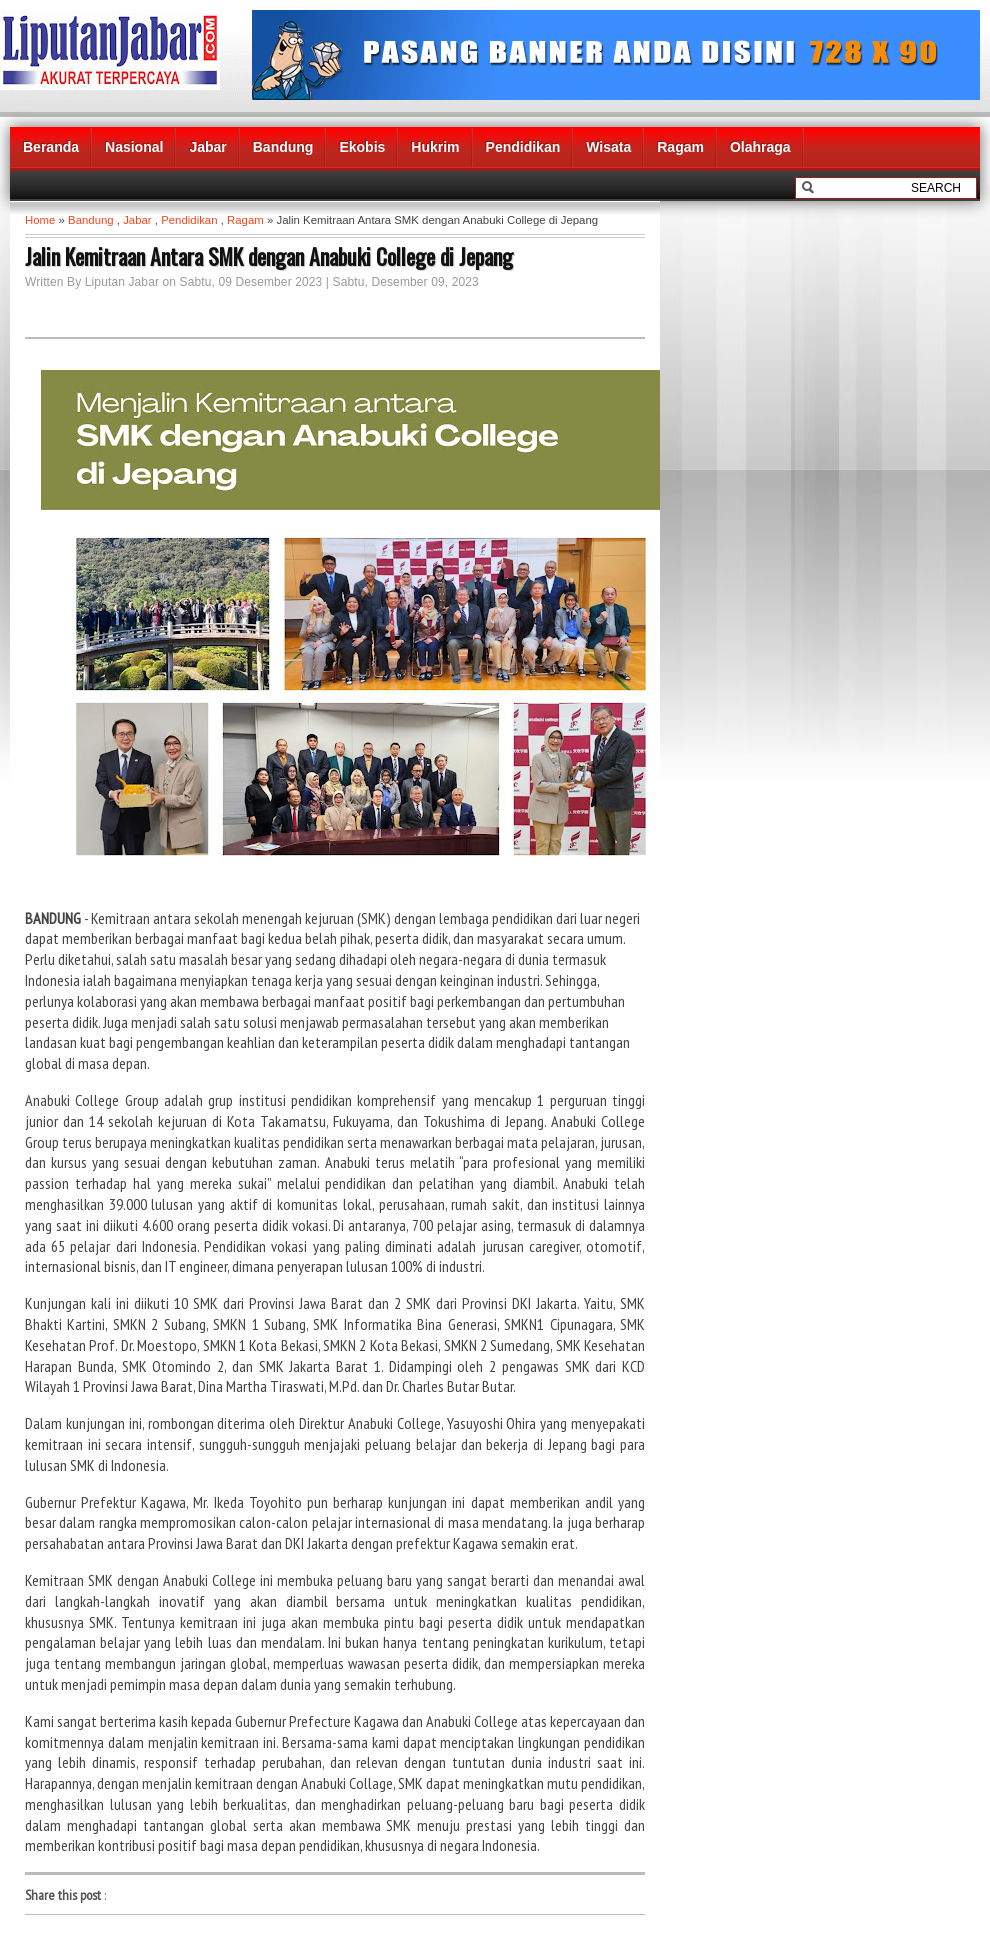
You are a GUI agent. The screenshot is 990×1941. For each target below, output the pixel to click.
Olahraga (760, 147)
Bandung (283, 147)
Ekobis (362, 147)
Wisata (608, 147)
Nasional (134, 147)
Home (40, 220)
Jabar (207, 147)
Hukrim (435, 147)
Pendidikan (523, 147)
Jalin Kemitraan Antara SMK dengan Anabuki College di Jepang (269, 256)
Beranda (51, 147)
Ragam (680, 147)
